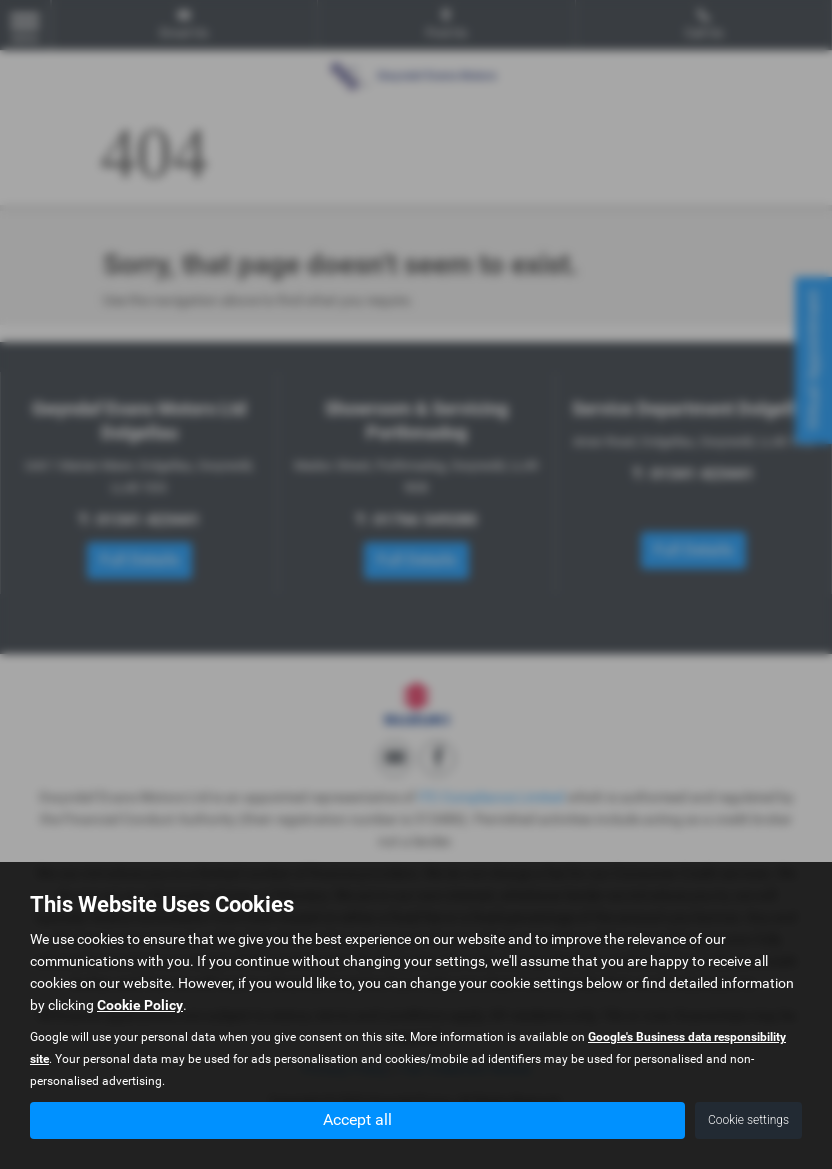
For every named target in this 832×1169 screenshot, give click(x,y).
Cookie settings (748, 1120)
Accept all (357, 1119)
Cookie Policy (140, 1005)
